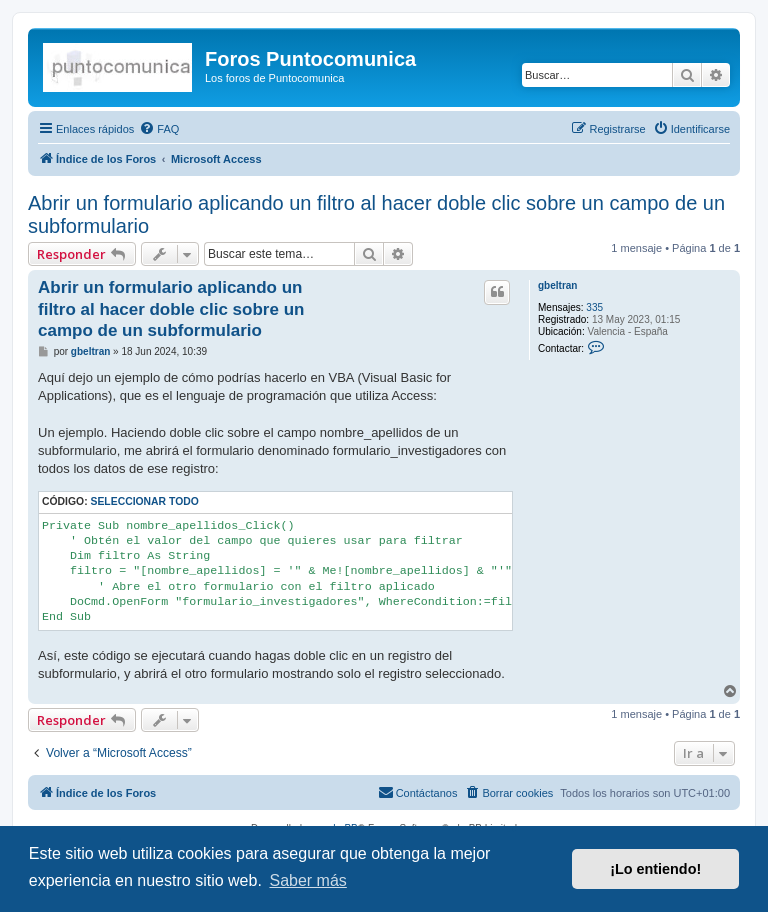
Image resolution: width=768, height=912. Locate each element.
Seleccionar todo (145, 501)
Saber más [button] (307, 880)
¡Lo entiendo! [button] (655, 869)
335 (594, 307)
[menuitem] (159, 129)
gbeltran (557, 285)
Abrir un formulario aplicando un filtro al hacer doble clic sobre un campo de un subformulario (376, 214)
